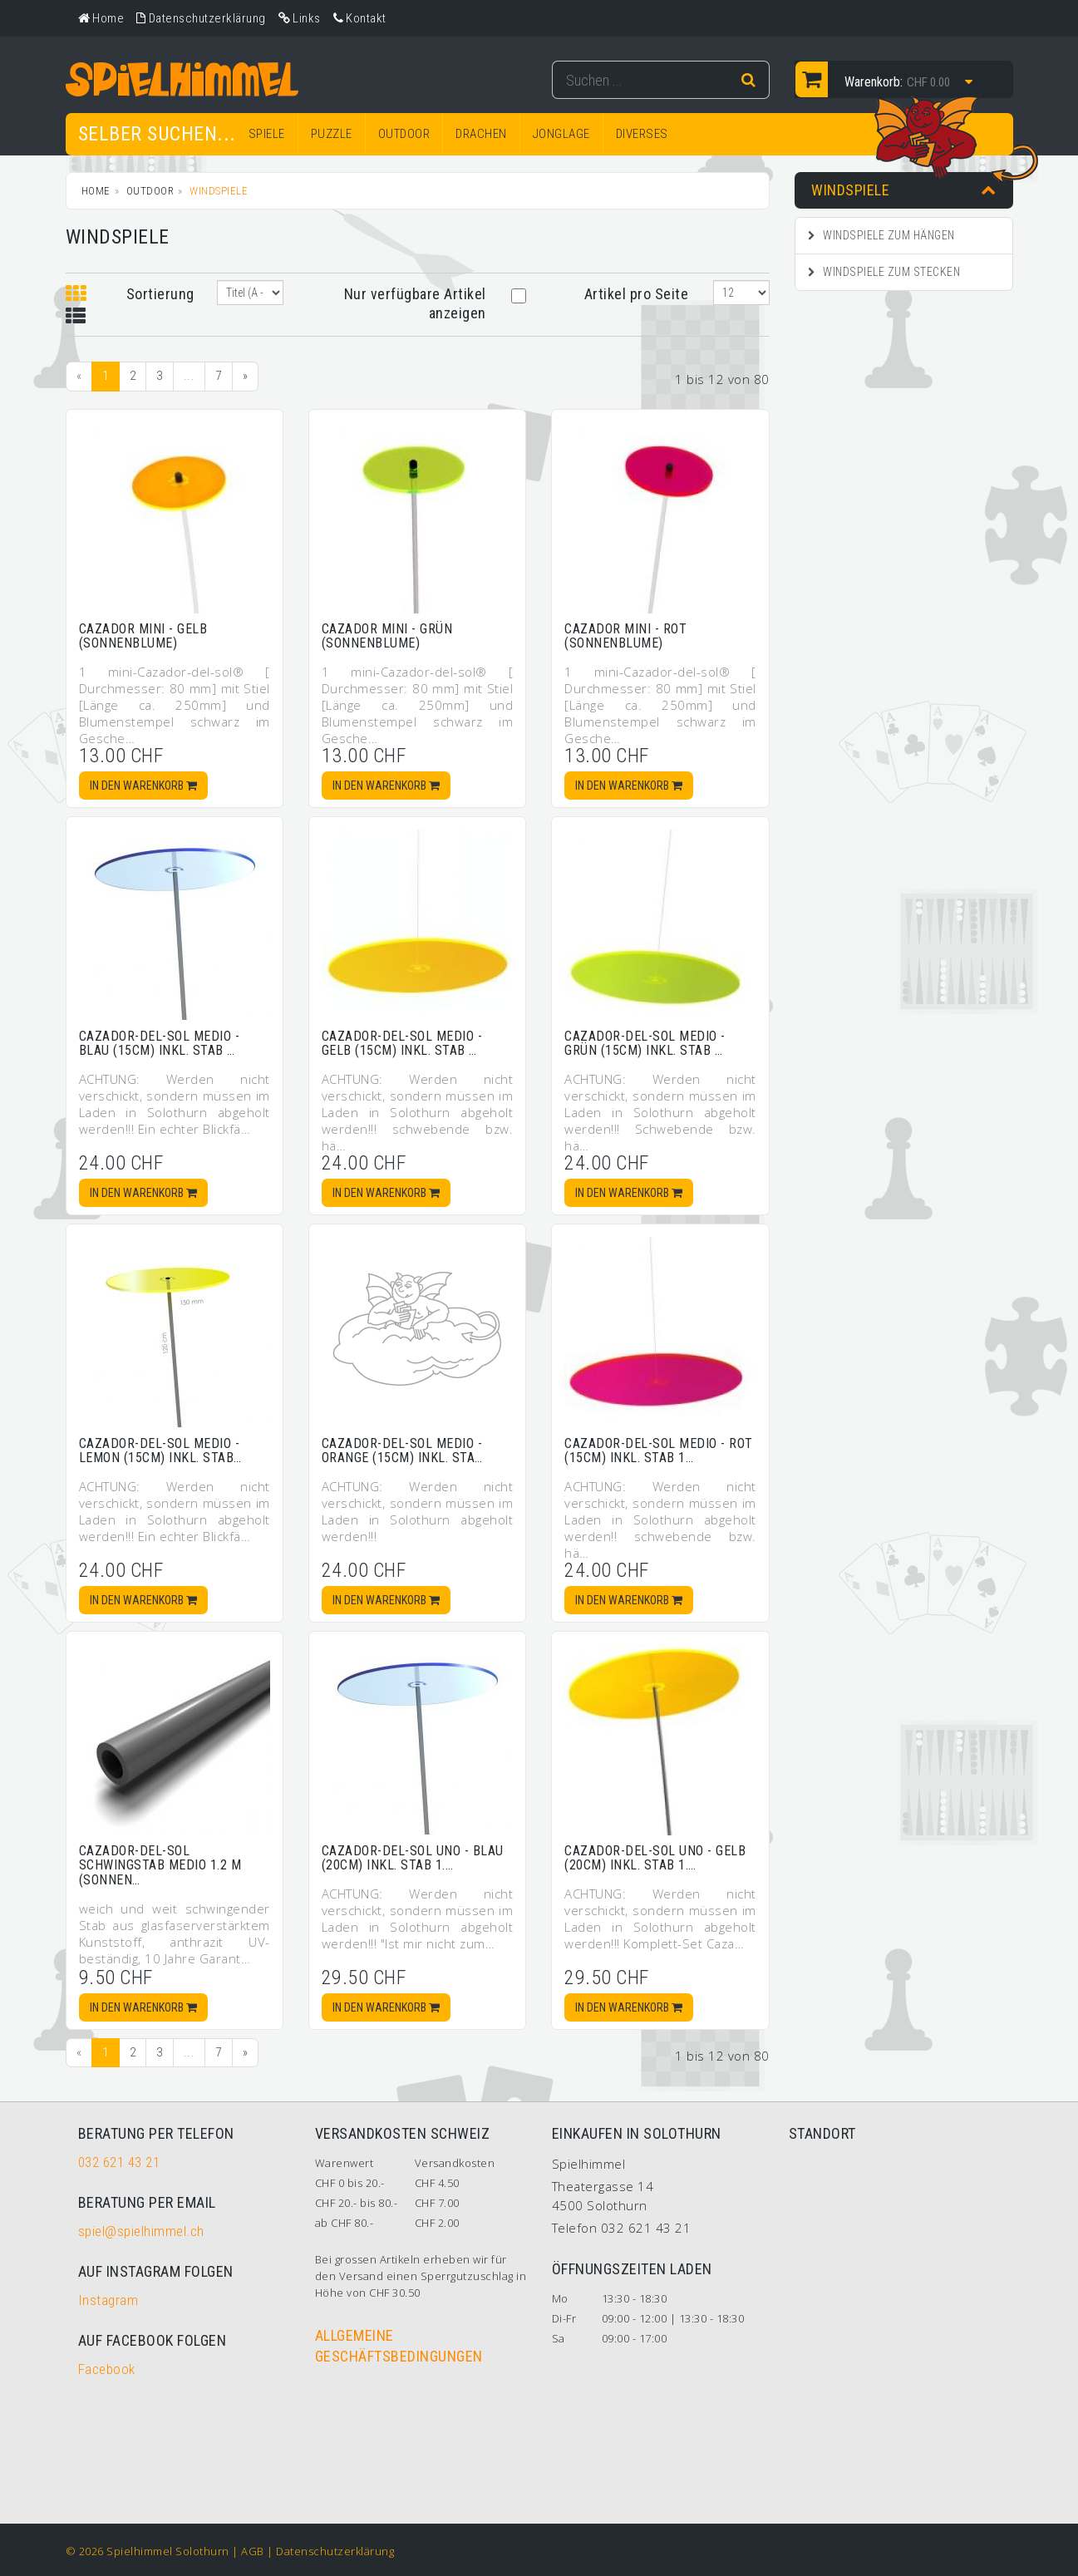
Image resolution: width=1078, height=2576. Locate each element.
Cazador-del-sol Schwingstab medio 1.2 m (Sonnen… (160, 1865)
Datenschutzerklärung (335, 2551)
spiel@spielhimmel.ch (141, 2231)
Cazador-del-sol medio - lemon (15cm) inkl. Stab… (160, 1451)
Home (96, 191)
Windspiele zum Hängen (881, 235)
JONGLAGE (561, 133)
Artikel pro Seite (636, 294)
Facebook (106, 2369)
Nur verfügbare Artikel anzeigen (415, 303)
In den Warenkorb (143, 785)
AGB (252, 2551)
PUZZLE (331, 133)
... (189, 375)
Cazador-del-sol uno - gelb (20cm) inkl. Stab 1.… (655, 1858)
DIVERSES (642, 133)
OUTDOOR (404, 133)
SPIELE (267, 133)
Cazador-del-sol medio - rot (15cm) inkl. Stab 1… (658, 1451)
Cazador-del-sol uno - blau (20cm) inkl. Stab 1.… (413, 1858)
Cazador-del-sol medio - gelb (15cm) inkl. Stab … (402, 1043)
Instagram (108, 2300)
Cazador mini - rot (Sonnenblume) (625, 636)
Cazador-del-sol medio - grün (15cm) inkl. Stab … (645, 1043)
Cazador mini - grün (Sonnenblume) (387, 636)
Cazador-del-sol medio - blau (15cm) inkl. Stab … (159, 1043)
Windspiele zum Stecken (884, 271)
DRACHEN (481, 133)
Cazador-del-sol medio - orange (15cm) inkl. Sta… (402, 1451)
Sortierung (159, 294)
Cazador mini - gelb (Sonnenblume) (143, 636)
